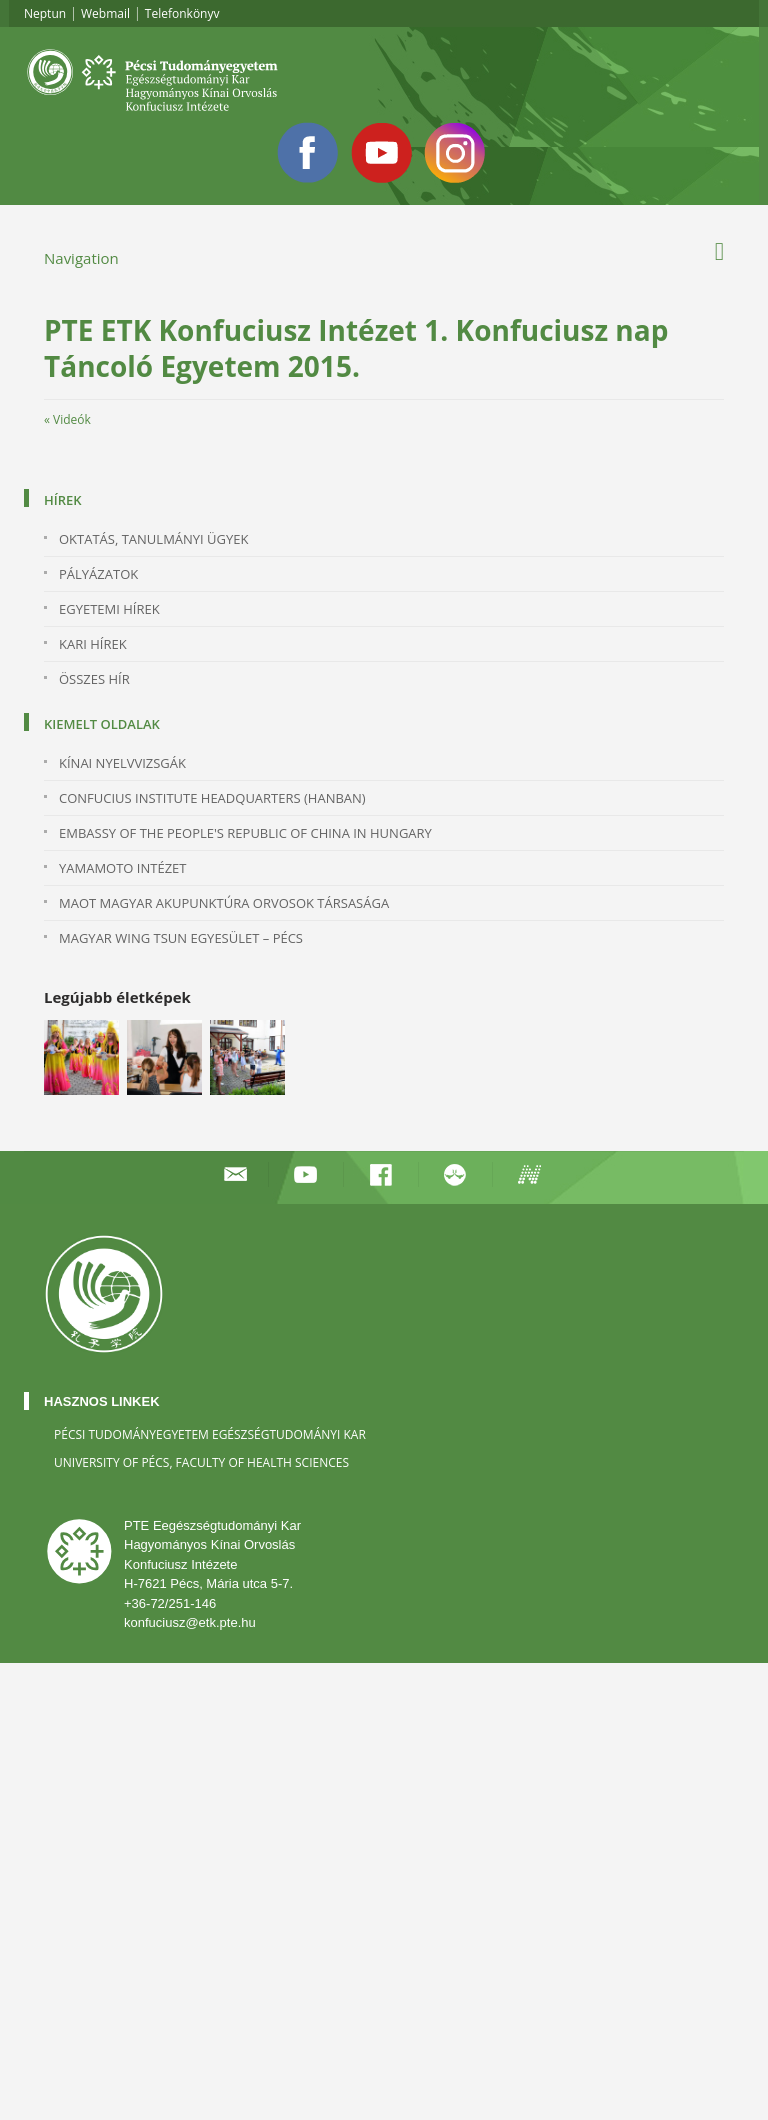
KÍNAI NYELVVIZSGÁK (122, 763)
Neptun (45, 13)
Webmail (105, 13)
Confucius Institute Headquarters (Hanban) (212, 798)
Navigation (81, 258)
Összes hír (94, 679)
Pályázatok (98, 574)
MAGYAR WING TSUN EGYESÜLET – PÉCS (181, 938)
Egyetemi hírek (109, 609)
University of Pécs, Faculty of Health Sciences (201, 1462)
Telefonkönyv (182, 13)
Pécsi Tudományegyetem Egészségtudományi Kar (210, 1434)
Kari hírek (93, 644)
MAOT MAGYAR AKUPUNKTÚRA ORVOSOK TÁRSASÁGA (224, 903)
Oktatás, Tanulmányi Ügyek (154, 539)
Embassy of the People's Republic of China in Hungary (245, 833)
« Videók (67, 419)
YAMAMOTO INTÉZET (122, 868)
